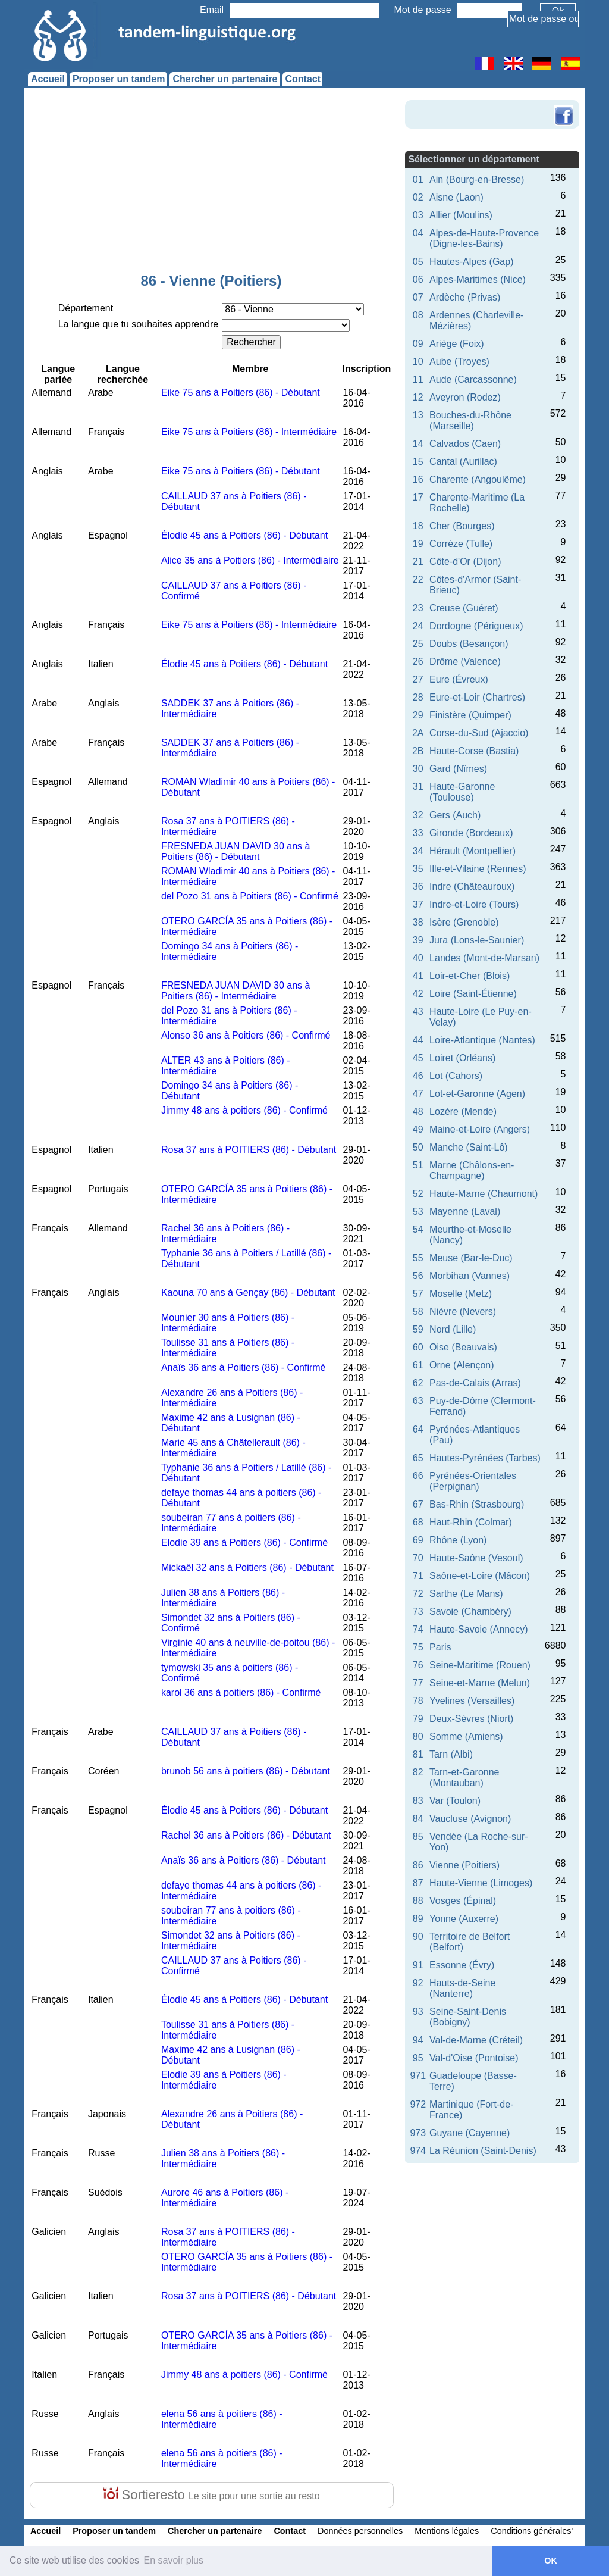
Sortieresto (211, 2494)
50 (418, 1147)
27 (418, 679)
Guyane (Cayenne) (469, 2133)
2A (418, 733)
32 (418, 815)
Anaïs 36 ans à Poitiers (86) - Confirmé (243, 1367)
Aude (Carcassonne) (473, 379)
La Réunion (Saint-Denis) (482, 2151)
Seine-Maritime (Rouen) (479, 1665)
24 (418, 626)
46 (418, 1076)
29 (418, 715)
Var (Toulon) (455, 1801)
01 (418, 179)
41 (418, 976)
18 (418, 526)
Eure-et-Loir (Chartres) (477, 697)
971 (418, 2076)
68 (418, 1522)
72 (418, 1594)
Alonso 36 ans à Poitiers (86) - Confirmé (246, 1035)
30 (418, 769)
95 (418, 2058)
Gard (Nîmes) (458, 769)
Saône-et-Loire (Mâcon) (479, 1576)
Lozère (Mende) (463, 1111)
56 (418, 1276)
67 (418, 1504)
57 (418, 1294)
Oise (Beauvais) (463, 1347)
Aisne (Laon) (456, 197)
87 (418, 1883)
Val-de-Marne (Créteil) (476, 2040)
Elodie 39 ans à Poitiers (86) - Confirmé (244, 1542)
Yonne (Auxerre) (463, 1919)
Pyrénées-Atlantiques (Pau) (474, 1434)
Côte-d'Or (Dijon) (465, 562)
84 (418, 1819)
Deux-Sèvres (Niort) (471, 1719)
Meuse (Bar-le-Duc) (471, 1258)
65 (418, 1458)
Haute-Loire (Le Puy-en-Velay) (480, 1016)
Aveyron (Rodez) (465, 397)
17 (418, 497)
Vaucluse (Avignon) (470, 1819)
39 (418, 940)
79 (418, 1719)
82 (418, 1772)
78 (418, 1701)
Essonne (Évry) (461, 1965)
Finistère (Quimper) (470, 715)
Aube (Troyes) (459, 362)
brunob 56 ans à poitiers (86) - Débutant (245, 1771)
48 (418, 1111)
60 (418, 1347)
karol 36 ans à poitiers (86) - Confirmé (241, 1692)
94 (418, 2040)
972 (418, 2104)
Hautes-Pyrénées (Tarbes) (485, 1458)
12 (418, 397)
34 (418, 851)
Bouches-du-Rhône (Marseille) (470, 420)
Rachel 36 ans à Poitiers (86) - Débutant (246, 1835)
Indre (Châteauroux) (471, 886)
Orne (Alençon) (461, 1365)
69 (418, 1540)
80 (418, 1736)
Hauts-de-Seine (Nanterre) (462, 1988)
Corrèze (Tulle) (460, 544)
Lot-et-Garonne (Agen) (477, 1094)
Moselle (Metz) (460, 1294)
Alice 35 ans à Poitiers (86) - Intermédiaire (250, 560)
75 (418, 1647)
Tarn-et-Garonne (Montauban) (464, 1777)
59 (418, 1329)
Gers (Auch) (455, 815)
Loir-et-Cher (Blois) (469, 976)
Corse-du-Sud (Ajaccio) (478, 733)
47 (418, 1094)
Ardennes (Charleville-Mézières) (476, 320)
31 (418, 786)
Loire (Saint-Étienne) (473, 994)
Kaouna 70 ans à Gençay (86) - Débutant (248, 1292)
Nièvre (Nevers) (462, 1311)
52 (418, 1194)
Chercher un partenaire (224, 79)
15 (418, 462)
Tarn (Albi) (451, 1754)
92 (418, 1983)
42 (418, 994)
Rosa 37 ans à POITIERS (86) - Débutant (248, 1150)
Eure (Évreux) (458, 679)
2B (418, 751)
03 (418, 215)
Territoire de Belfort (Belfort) (469, 1941)
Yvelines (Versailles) (471, 1701)
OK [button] (550, 2560)
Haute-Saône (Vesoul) (476, 1558)
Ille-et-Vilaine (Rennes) (477, 869)
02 (418, 197)
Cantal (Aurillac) (463, 462)
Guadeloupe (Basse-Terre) (473, 2081)
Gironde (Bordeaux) (471, 833)
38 (418, 922)
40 (418, 958)
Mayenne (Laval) (464, 1211)
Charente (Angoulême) (477, 479)
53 (418, 1211)
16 (418, 479)
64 (418, 1429)
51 (418, 1165)
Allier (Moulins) (460, 215)
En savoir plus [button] (174, 2560)
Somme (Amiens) (466, 1736)
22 (418, 579)
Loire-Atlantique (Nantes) (482, 1040)
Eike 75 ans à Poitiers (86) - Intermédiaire (249, 432)
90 (418, 1936)
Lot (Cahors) (455, 1076)
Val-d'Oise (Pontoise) (473, 2058)
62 (418, 1383)
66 (418, 1476)
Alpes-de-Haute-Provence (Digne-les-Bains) (484, 238)
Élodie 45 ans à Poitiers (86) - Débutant (244, 535)
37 (418, 904)
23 (418, 608)
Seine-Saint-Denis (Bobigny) (467, 2016)
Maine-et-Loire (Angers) (479, 1129)
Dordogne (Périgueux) (476, 626)
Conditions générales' (532, 2531)
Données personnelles (360, 2531)
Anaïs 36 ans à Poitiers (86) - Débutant (243, 1860)
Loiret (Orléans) (462, 1058)
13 (418, 415)
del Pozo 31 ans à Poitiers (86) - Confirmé (249, 896)
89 (418, 1919)
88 (418, 1901)
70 (418, 1558)
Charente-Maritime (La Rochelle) (477, 502)
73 (418, 1611)
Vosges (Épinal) (462, 1901)
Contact (303, 79)
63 (418, 1401)
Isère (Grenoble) (464, 922)
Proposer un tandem (119, 79)
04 (418, 233)
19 (418, 544)
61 (418, 1365)
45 (418, 1058)
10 (418, 362)
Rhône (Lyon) (457, 1540)
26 (418, 661)
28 (418, 697)
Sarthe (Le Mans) (466, 1594)
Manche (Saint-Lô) (468, 1147)
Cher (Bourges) (461, 526)
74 (418, 1629)
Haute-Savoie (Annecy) (478, 1629)
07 (418, 297)
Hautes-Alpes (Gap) (471, 262)
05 (418, 262)
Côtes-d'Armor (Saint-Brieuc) (475, 584)
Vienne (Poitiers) (464, 1865)
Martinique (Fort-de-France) (471, 2109)
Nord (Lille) (452, 1329)
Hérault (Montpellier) (472, 851)
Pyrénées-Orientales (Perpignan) (472, 1481)
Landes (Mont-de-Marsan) (484, 958)
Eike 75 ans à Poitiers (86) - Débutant (240, 392)
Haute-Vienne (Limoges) (480, 1883)
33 (418, 833)
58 (418, 1311)
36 (418, 886)
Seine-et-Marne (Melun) (479, 1683)
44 (418, 1040)
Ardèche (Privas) (464, 297)
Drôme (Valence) (465, 661)
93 (418, 2011)
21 (418, 562)
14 (418, 444)
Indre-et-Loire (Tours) (474, 904)
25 (418, 644)
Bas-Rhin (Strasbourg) (476, 1504)
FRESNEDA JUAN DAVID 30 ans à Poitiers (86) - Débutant (235, 851)
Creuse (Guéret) (463, 608)
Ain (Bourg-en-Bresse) (476, 179)
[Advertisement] (211, 183)
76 (418, 1665)
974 (418, 2151)
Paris (440, 1647)
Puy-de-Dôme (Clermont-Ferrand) (482, 1406)
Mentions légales (447, 2531)
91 (418, 1965)
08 (418, 315)
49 (418, 1129)
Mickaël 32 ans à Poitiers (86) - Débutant (247, 1567)
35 (418, 869)
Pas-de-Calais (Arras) (475, 1383)
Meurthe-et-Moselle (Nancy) (470, 1234)
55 (418, 1258)
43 (418, 1011)
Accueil (48, 79)
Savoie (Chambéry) (470, 1611)
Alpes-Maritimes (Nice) (477, 279)
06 (418, 279)
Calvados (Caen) (465, 444)
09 (418, 344)
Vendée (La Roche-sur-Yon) (478, 1841)
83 (418, 1801)
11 (418, 379)
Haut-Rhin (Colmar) (470, 1522)
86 (418, 1865)
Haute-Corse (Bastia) (474, 751)
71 (418, 1576)
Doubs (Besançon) (468, 644)
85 (418, 1836)
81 (418, 1754)
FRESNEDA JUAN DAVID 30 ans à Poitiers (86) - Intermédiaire (235, 990)
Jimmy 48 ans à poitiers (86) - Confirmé (244, 1110)
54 (418, 1229)
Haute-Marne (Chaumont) (483, 1194)
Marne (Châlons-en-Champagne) (471, 1170)
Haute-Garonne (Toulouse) (462, 791)
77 (418, 1683)
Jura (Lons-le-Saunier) (476, 940)
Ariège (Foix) (456, 344)
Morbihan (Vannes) (469, 1276)
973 (418, 2133)
